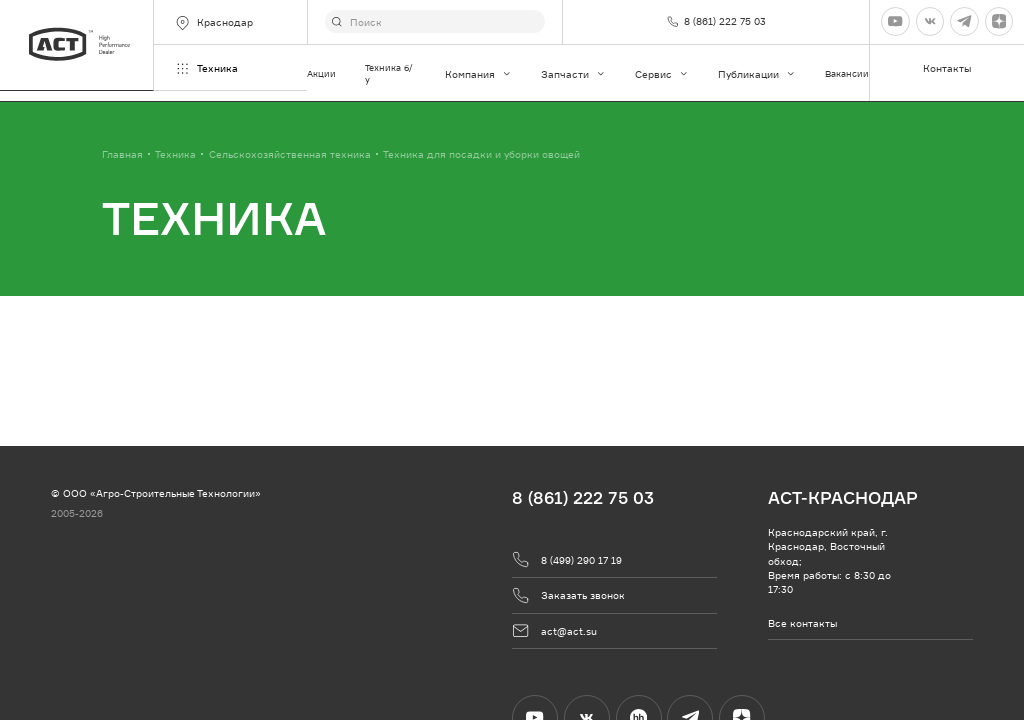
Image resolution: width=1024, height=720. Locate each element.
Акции (321, 73)
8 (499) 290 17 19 (567, 559)
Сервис (662, 74)
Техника (206, 68)
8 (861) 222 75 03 (583, 497)
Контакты (947, 68)
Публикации (757, 74)
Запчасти (573, 74)
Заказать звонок (568, 595)
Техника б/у (389, 73)
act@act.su (554, 630)
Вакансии (847, 73)
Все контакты (802, 623)
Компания (478, 74)
